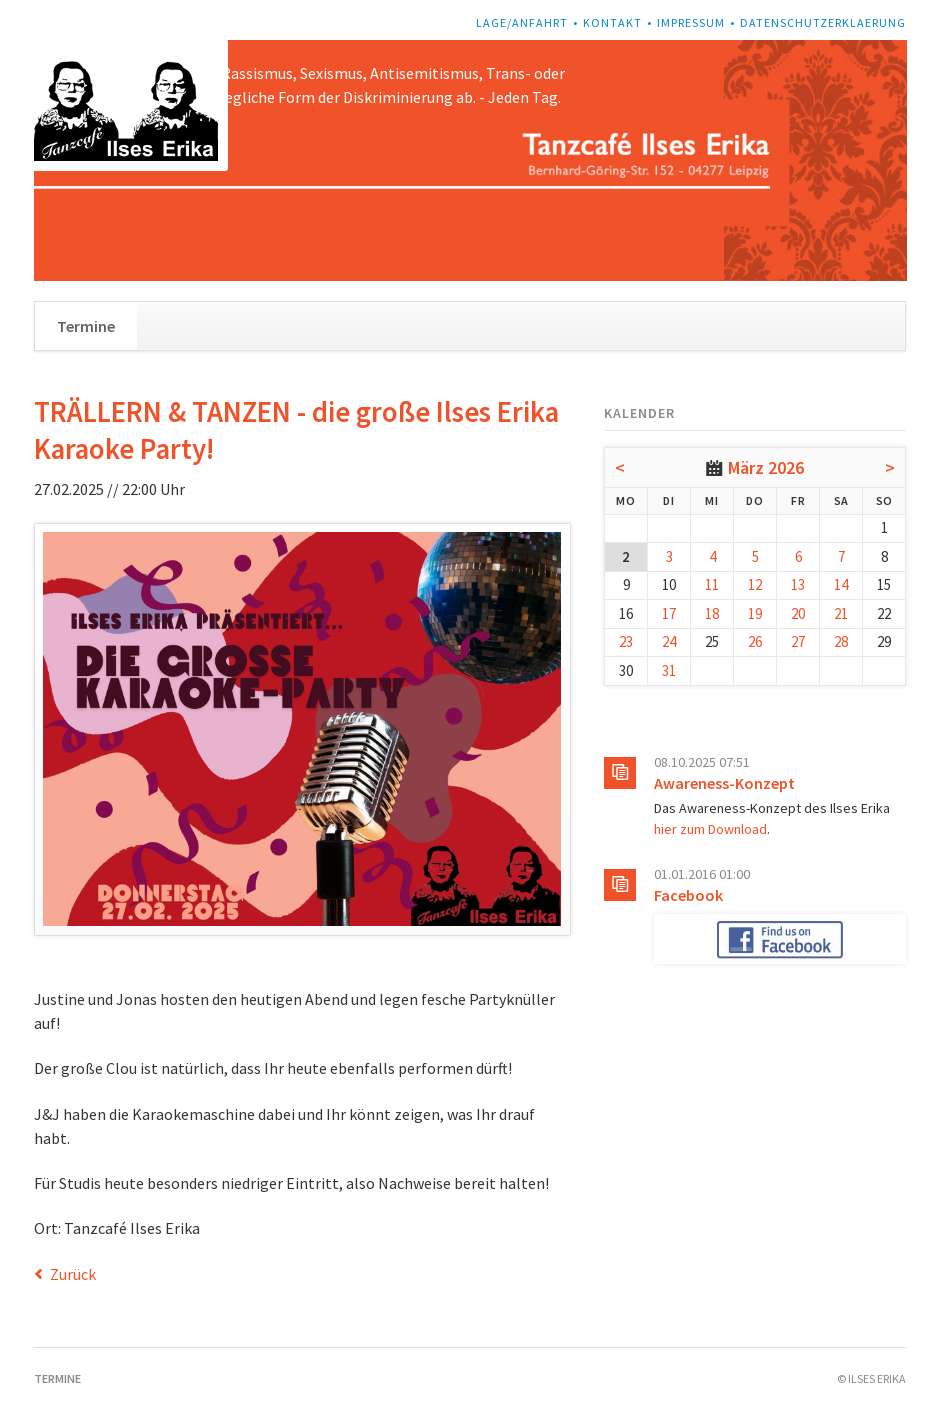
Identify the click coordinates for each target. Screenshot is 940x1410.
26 (755, 641)
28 (841, 641)
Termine (86, 326)
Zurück (73, 1274)
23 (626, 641)
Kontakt (612, 22)
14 (841, 584)
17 (669, 613)
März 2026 (766, 467)
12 (755, 584)
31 (669, 670)
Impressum (691, 22)
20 (798, 613)
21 (841, 613)
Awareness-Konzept (724, 783)
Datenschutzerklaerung (823, 22)
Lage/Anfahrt (522, 22)
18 (712, 613)
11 (712, 584)
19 (755, 613)
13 (798, 584)
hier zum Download (710, 829)
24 (669, 641)
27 (798, 641)
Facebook (688, 895)
